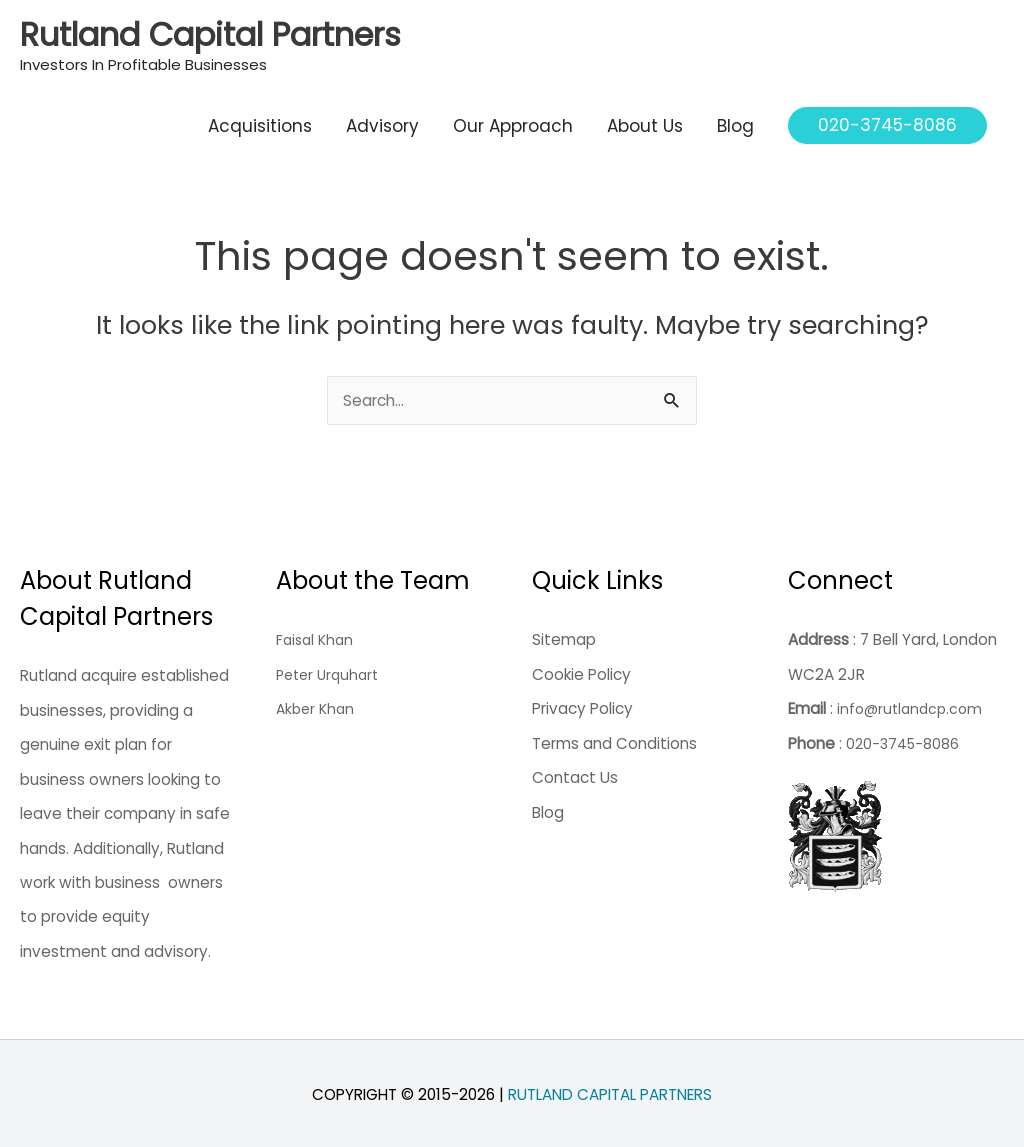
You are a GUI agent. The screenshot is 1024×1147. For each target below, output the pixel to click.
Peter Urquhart (331, 671)
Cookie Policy (581, 671)
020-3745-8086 (905, 739)
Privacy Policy (582, 705)
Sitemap (564, 636)
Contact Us (575, 774)
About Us (645, 119)
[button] (887, 119)
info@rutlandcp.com (913, 705)
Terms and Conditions (614, 739)
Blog (735, 119)
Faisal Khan (317, 636)
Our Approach (513, 119)
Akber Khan (317, 705)
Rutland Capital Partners (166, 30)
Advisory (382, 119)
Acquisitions (260, 119)
